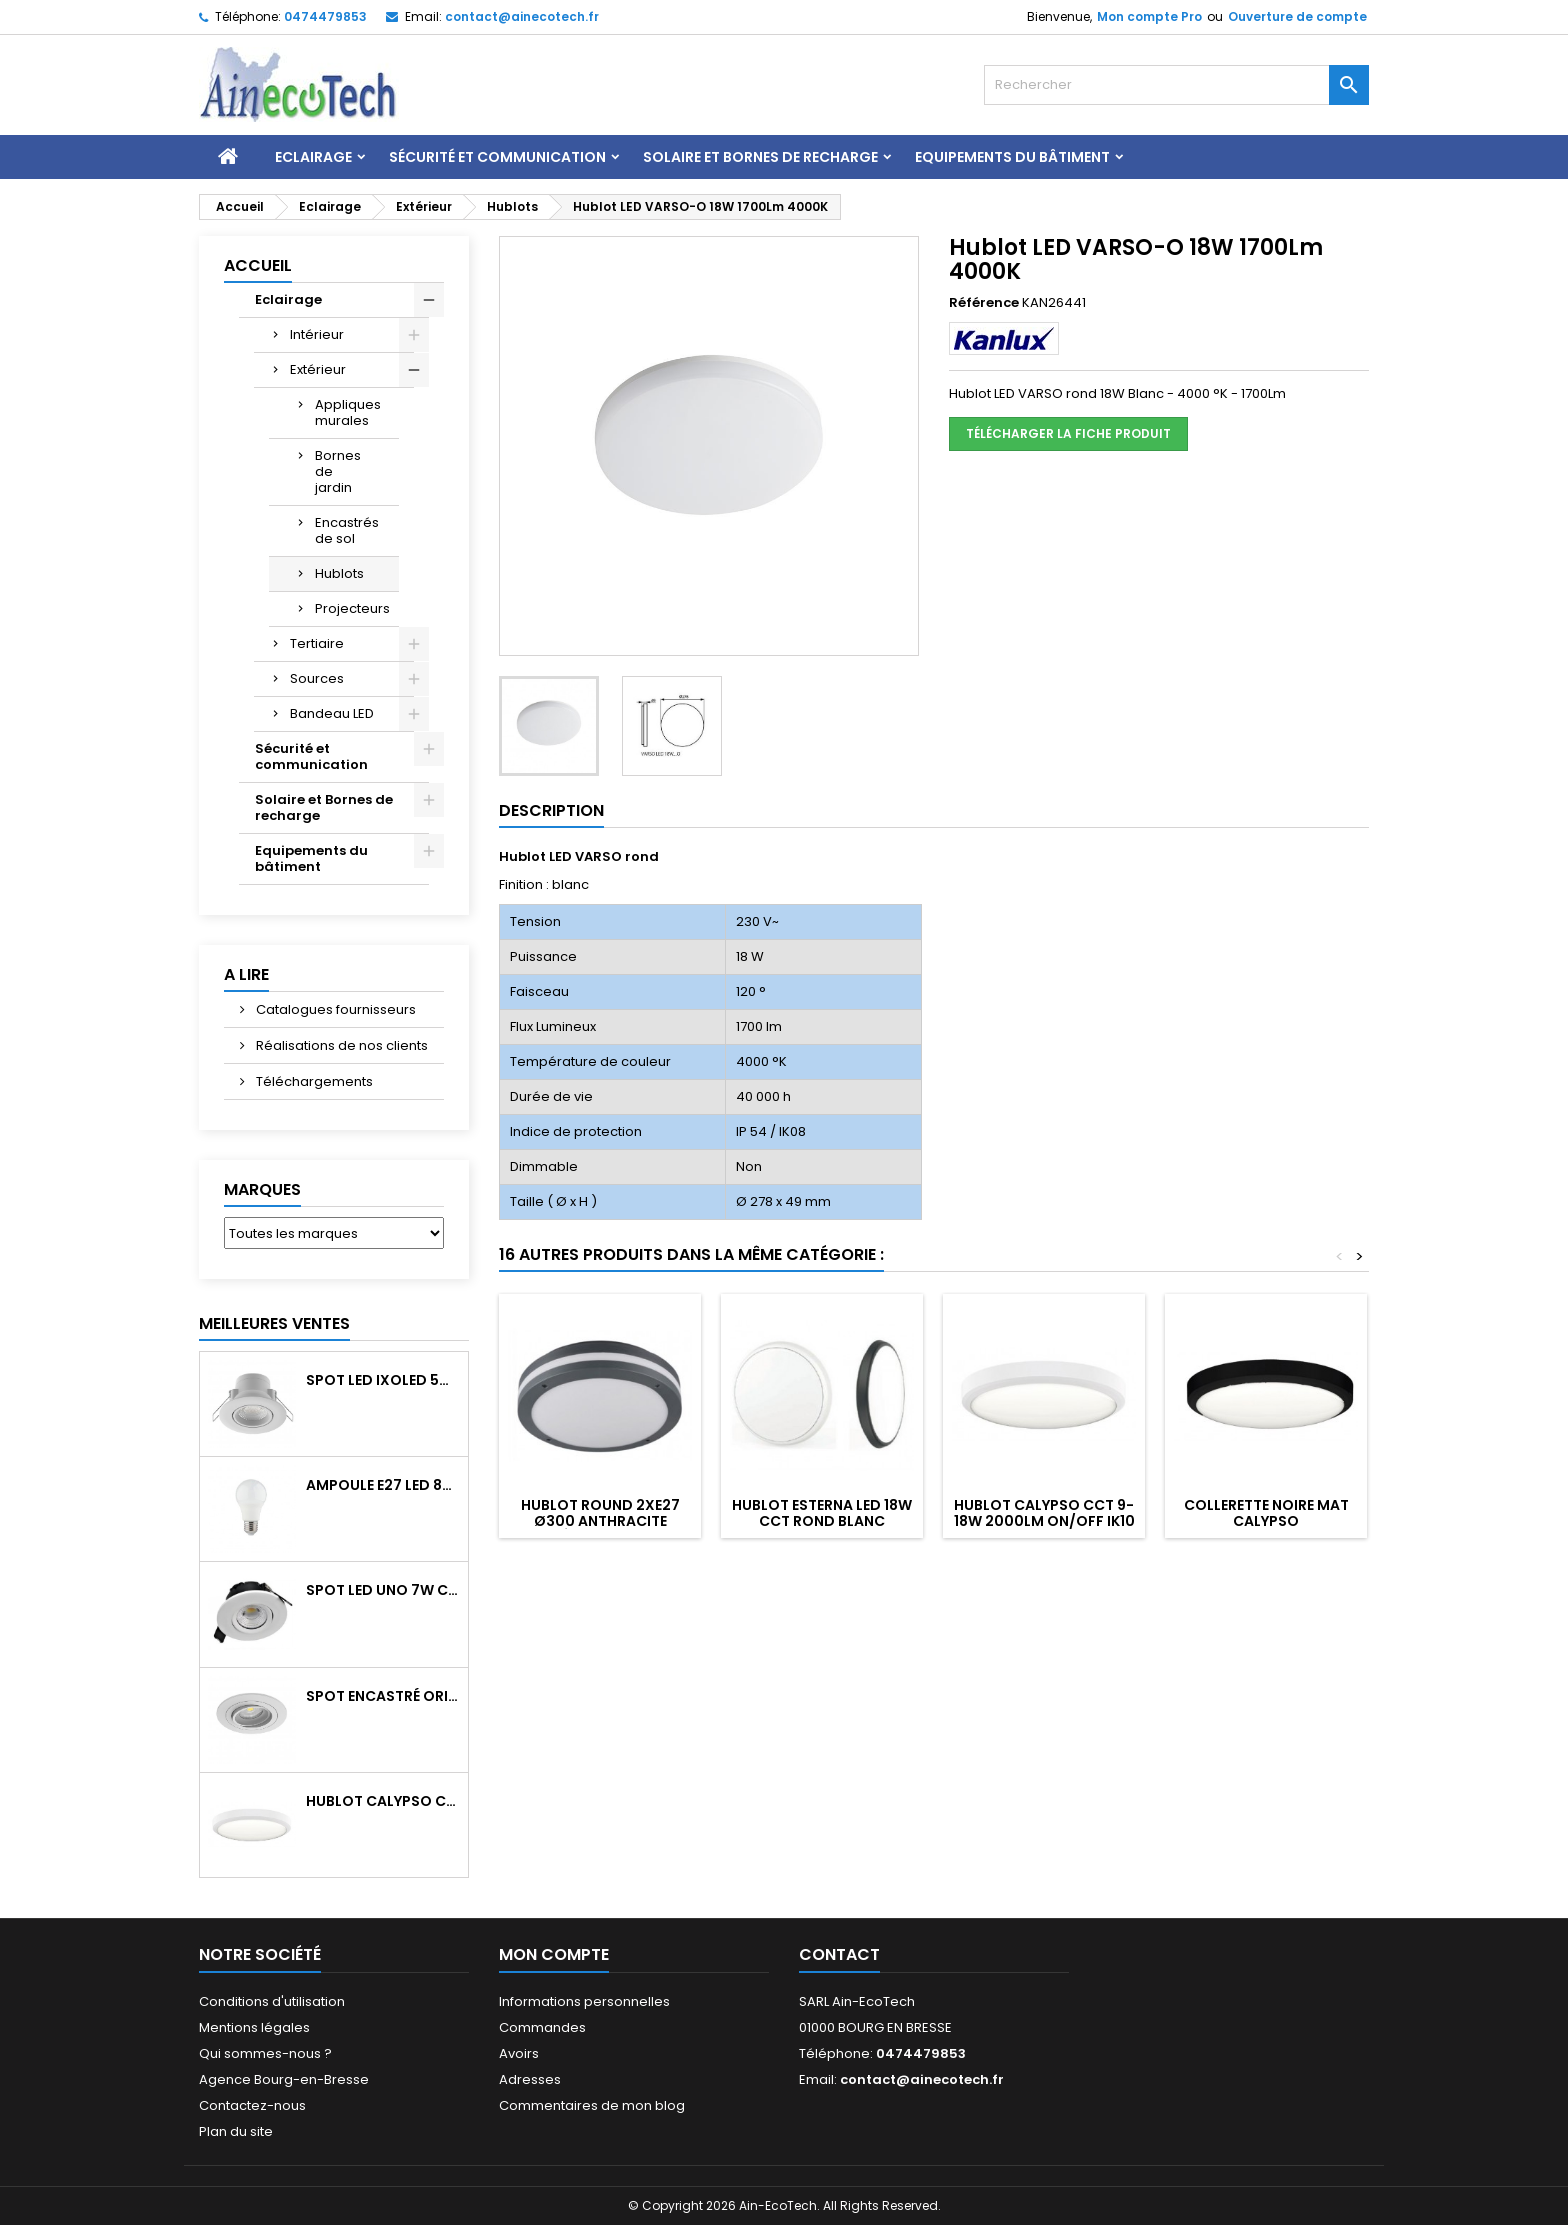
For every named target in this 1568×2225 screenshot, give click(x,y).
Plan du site (236, 2131)
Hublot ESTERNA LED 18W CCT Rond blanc (822, 1513)
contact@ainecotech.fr (522, 16)
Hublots (339, 573)
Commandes (542, 2027)
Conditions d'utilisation (272, 2001)
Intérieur (317, 334)
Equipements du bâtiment (1012, 157)
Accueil (258, 265)
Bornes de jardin (338, 471)
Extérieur (318, 369)
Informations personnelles (584, 2001)
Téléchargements (313, 1081)
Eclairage (313, 157)
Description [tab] (551, 810)
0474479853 (325, 16)
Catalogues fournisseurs (334, 1009)
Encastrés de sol (347, 530)
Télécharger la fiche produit (1068, 433)
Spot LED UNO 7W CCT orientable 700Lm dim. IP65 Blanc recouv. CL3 (383, 1590)
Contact (839, 1954)
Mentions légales (254, 2027)
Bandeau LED (332, 713)
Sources (317, 678)
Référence (984, 303)
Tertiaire (317, 643)
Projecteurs (352, 608)
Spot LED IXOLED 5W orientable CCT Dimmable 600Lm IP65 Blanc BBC (383, 1380)
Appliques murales (348, 412)
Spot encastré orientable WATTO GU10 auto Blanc (383, 1696)
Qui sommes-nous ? (265, 2053)
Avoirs (519, 2053)
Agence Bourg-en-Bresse (284, 2079)
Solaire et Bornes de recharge (760, 157)
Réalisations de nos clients (340, 1045)
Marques (262, 1189)
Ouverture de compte (1297, 16)
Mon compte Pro (1149, 16)
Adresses (530, 2079)
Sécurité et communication (497, 157)
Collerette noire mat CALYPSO (1266, 1513)
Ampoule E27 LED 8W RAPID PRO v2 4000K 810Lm (383, 1485)
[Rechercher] (1176, 85)
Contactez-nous (252, 2105)
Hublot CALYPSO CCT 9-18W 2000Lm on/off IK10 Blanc (383, 1801)
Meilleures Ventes (274, 1323)
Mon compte (554, 1954)
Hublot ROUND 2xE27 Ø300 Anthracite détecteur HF (600, 1521)
